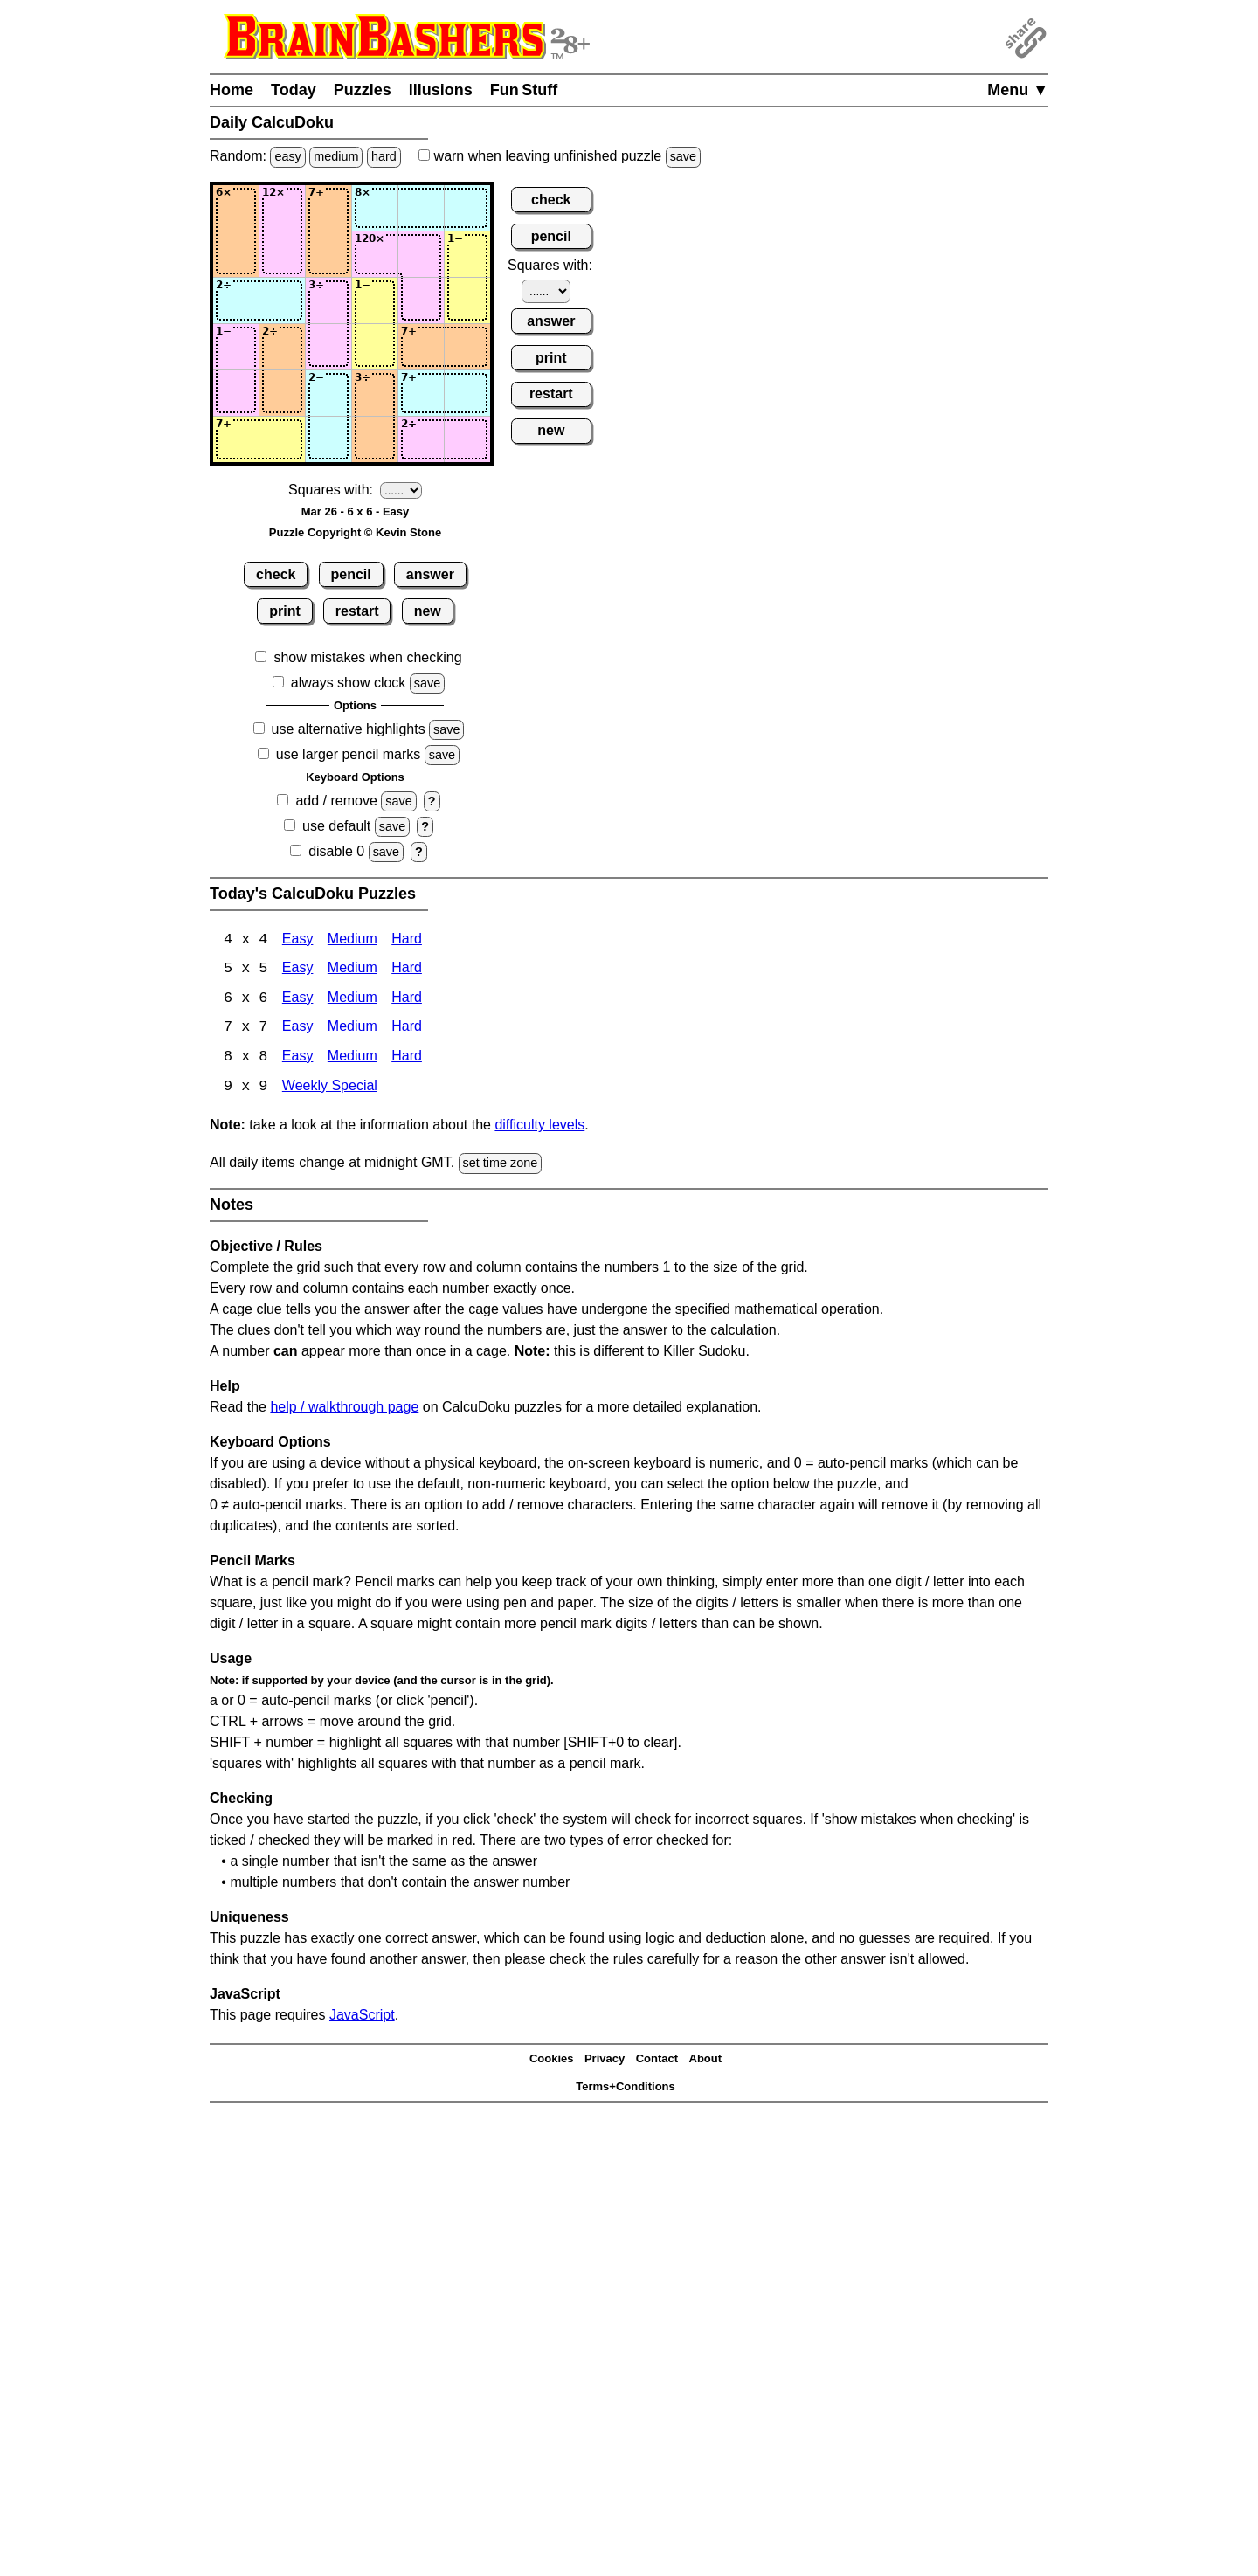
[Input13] (328, 208)
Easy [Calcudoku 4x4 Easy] (298, 940)
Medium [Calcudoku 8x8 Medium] (352, 1059)
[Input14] (374, 208)
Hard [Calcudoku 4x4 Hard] (406, 940)
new (427, 611)
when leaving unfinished (559, 155)
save (683, 156)
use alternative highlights (348, 729)
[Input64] (374, 439)
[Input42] (282, 346)
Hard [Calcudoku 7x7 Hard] (406, 1029)
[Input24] (374, 254)
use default (336, 825)
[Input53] (328, 393)
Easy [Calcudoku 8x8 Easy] (298, 1059)
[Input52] (282, 393)
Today (293, 90)
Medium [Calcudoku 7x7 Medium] (352, 1029)
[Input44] (374, 346)
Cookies (551, 2061)
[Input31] (236, 300)
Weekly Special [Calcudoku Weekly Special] (329, 1088)
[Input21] (236, 254)
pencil (351, 574)
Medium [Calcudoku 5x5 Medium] (352, 970)
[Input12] (282, 208)
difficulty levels (539, 1127)
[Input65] (421, 439)
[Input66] (467, 439)
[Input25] (421, 254)
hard (384, 156)
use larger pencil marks (348, 754)
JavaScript (362, 2016)
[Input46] (467, 346)
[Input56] (467, 393)
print (285, 611)
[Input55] (421, 393)
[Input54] (374, 393)
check (275, 574)
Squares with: (330, 489)
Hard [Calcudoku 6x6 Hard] (406, 999)
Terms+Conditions (625, 2089)
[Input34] (374, 300)
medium (336, 156)
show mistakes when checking (367, 657)
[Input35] (421, 300)
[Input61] (236, 439)
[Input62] (282, 439)
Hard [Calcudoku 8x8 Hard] (406, 1059)
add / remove (336, 800)
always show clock (348, 682)
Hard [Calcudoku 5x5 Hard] (406, 970)
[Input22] (282, 254)
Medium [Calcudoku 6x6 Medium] (352, 999)
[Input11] (236, 208)
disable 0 (336, 851)
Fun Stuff (524, 90)
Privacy (604, 2061)
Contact (657, 2061)
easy (287, 156)
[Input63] (328, 439)
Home (231, 90)
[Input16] (467, 208)
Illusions (441, 90)
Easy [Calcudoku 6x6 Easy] (298, 999)
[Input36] (467, 300)
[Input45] (421, 346)
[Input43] (328, 346)
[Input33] (328, 300)
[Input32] (282, 300)
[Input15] (421, 208)
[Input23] (328, 254)
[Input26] (467, 254)
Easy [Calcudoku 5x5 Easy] (298, 970)
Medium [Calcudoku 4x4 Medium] (352, 940)
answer (430, 574)
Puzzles (362, 90)
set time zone (500, 1165)
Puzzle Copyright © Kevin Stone (355, 532)
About (705, 2061)
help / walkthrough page (344, 1408)
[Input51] (236, 393)
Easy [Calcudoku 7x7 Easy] (298, 1029)
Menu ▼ (1017, 90)
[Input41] (236, 346)
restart (357, 611)
